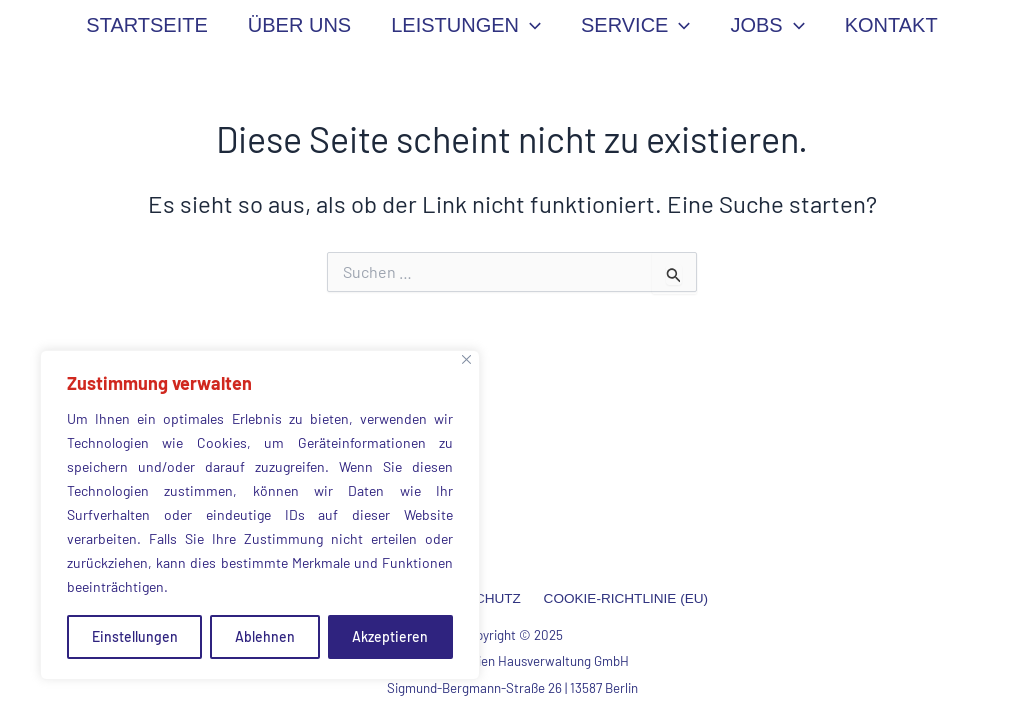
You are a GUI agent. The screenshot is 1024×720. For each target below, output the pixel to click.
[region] (260, 515)
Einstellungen (135, 636)
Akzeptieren (390, 636)
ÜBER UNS (299, 25)
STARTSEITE (147, 25)
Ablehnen (265, 636)
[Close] (466, 359)
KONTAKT (891, 25)
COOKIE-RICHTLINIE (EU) (620, 599)
